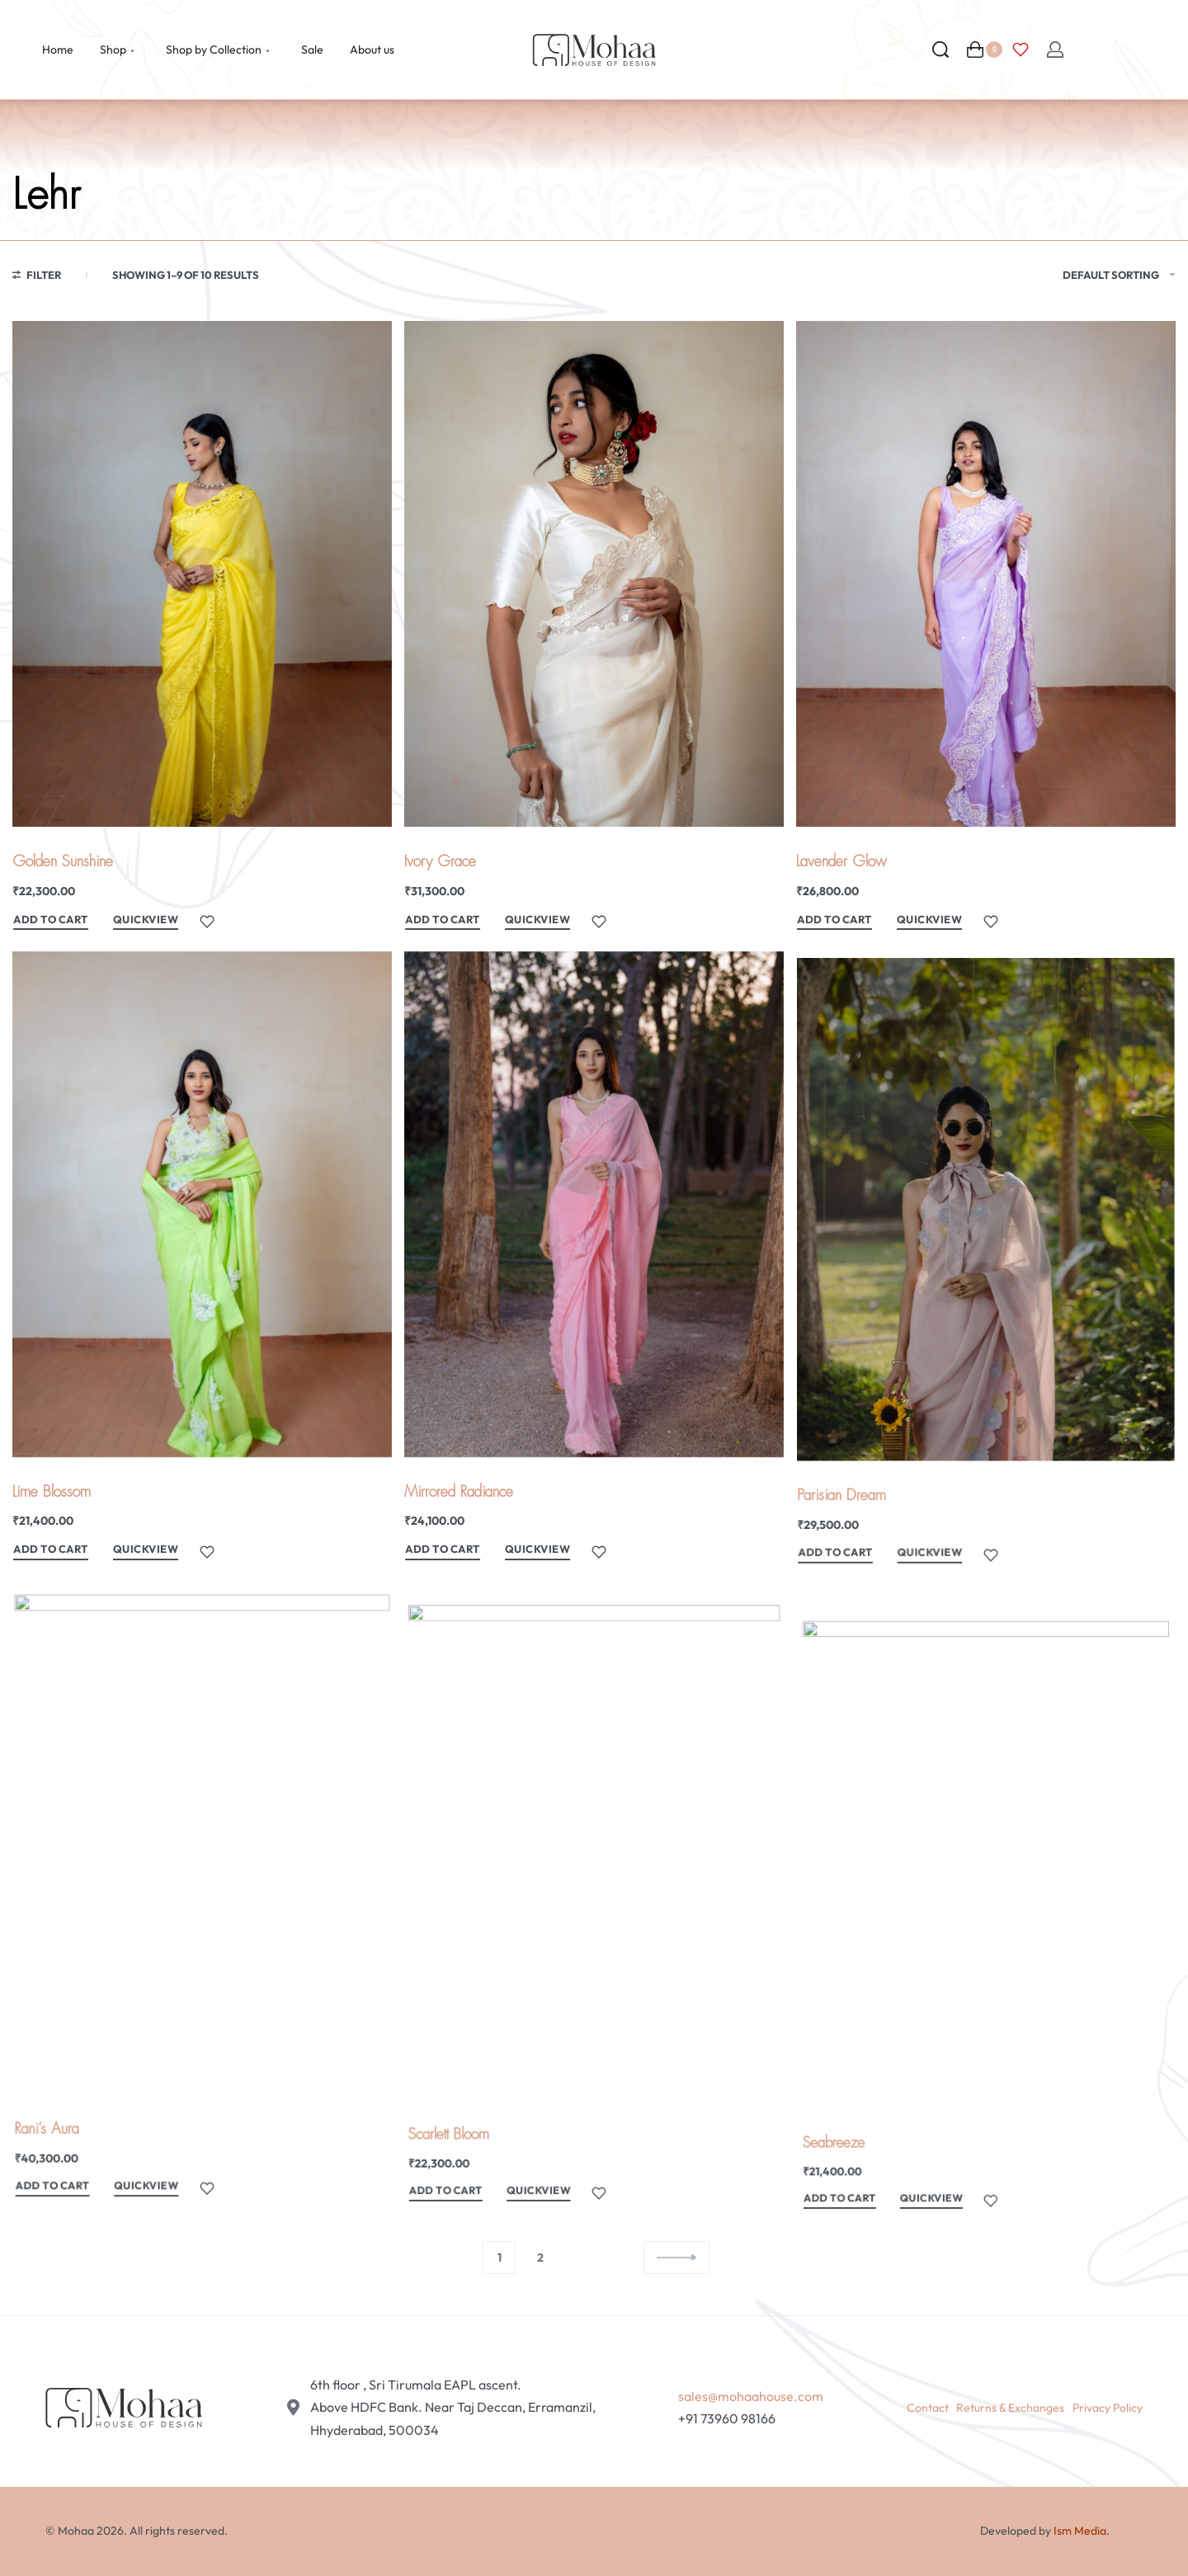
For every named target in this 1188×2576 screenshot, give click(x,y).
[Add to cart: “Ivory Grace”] (442, 922)
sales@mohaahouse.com (750, 2396)
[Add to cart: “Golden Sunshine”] (50, 922)
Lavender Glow (841, 861)
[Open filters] (36, 277)
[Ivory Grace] (594, 574)
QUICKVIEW (146, 919)
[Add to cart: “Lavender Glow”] (834, 922)
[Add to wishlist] (207, 921)
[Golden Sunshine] (202, 574)
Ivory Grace (440, 861)
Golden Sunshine (62, 861)
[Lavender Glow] (986, 574)
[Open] (1020, 49)
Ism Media (1080, 2530)
